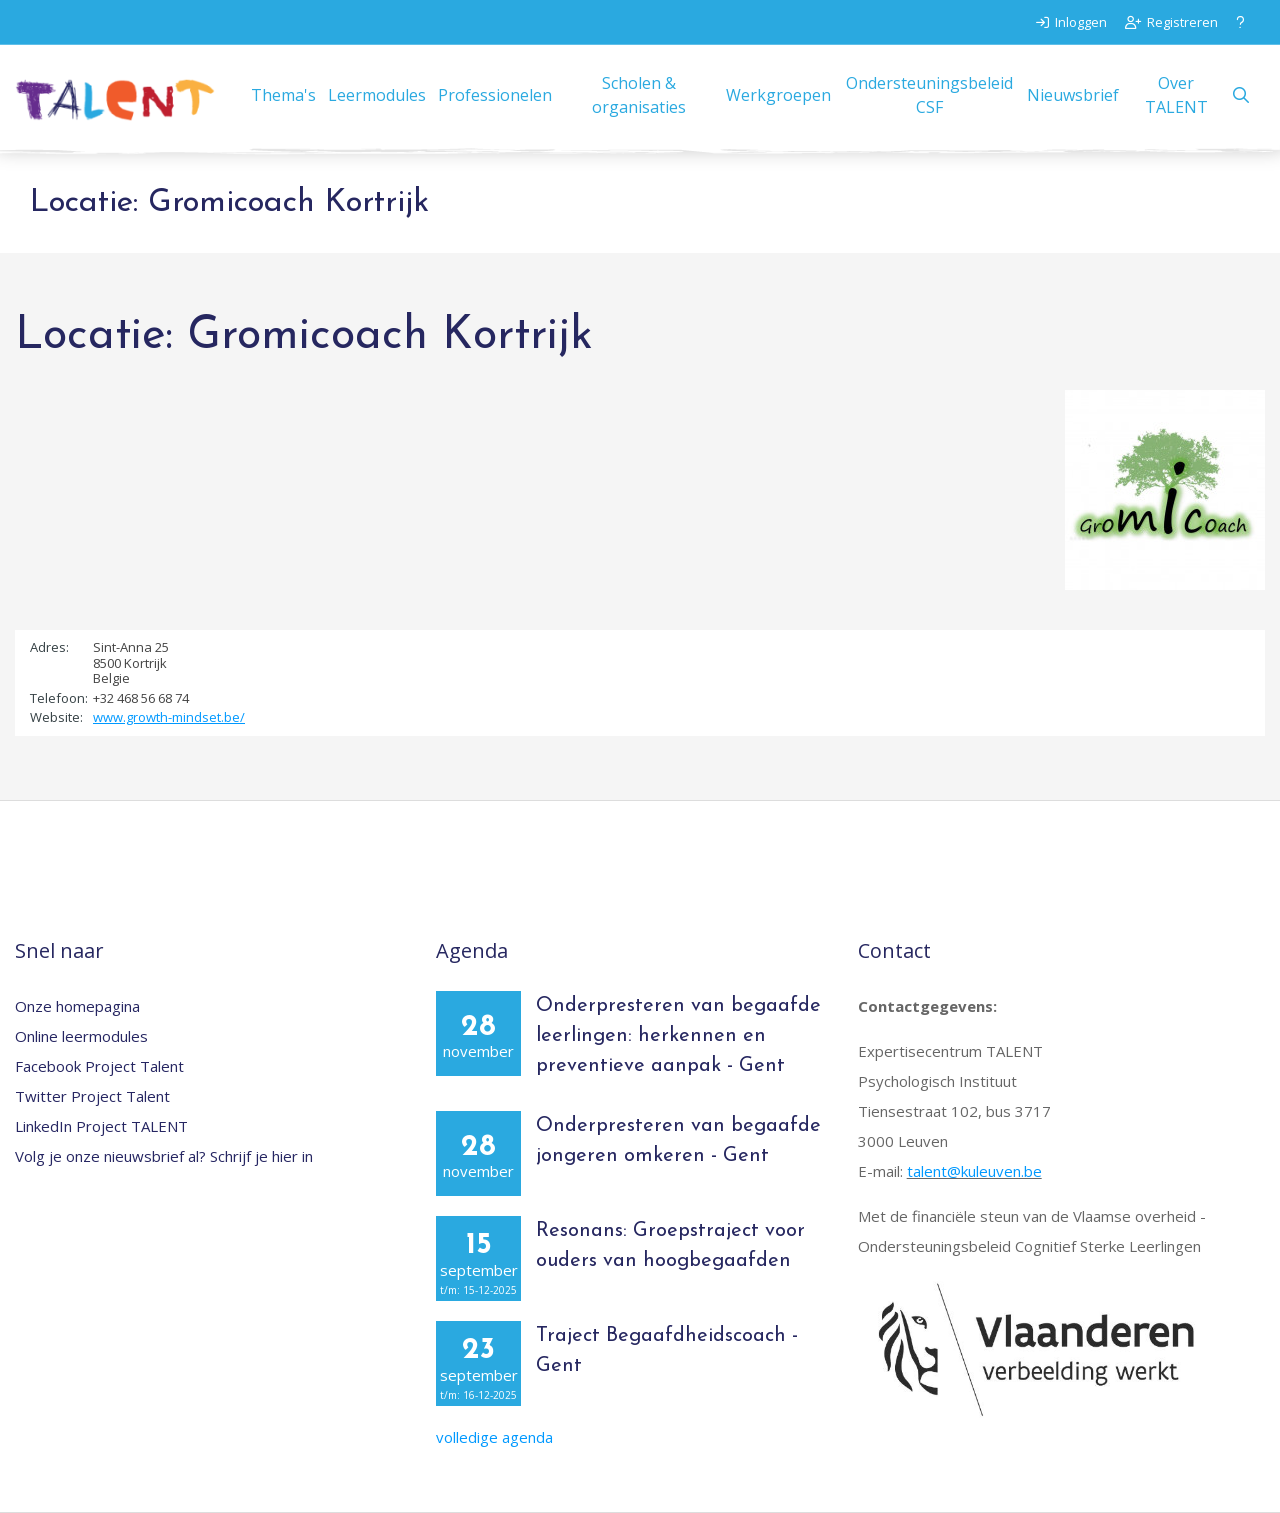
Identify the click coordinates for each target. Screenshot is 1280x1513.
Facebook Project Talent (99, 1066)
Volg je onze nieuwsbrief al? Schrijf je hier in (164, 1156)
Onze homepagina (77, 1006)
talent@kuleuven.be (974, 1171)
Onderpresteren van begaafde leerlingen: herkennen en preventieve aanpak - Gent (678, 1036)
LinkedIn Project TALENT (101, 1126)
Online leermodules (81, 1036)
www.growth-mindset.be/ (169, 717)
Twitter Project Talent (92, 1096)
